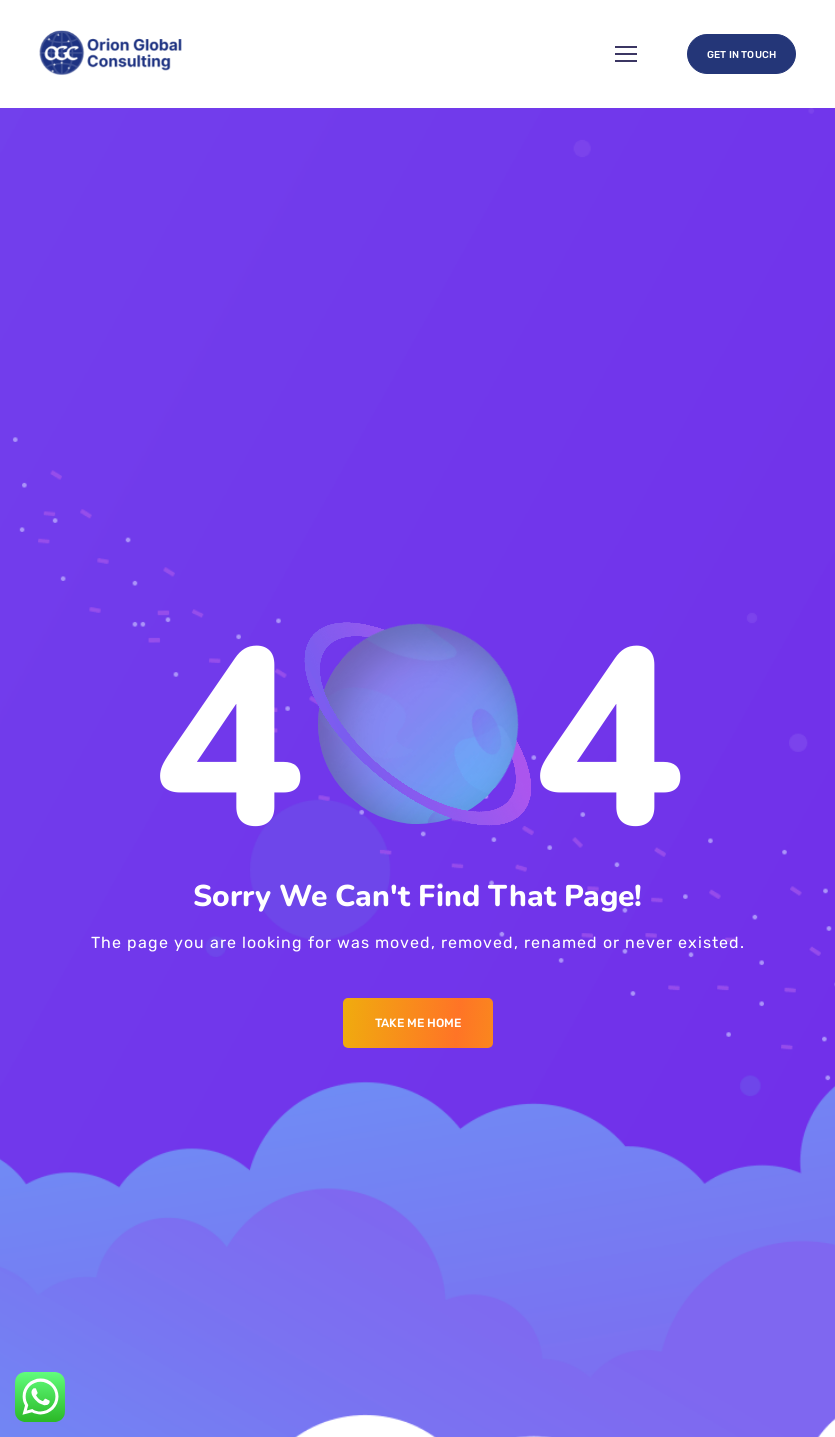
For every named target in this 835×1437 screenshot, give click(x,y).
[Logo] (112, 54)
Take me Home (418, 1023)
